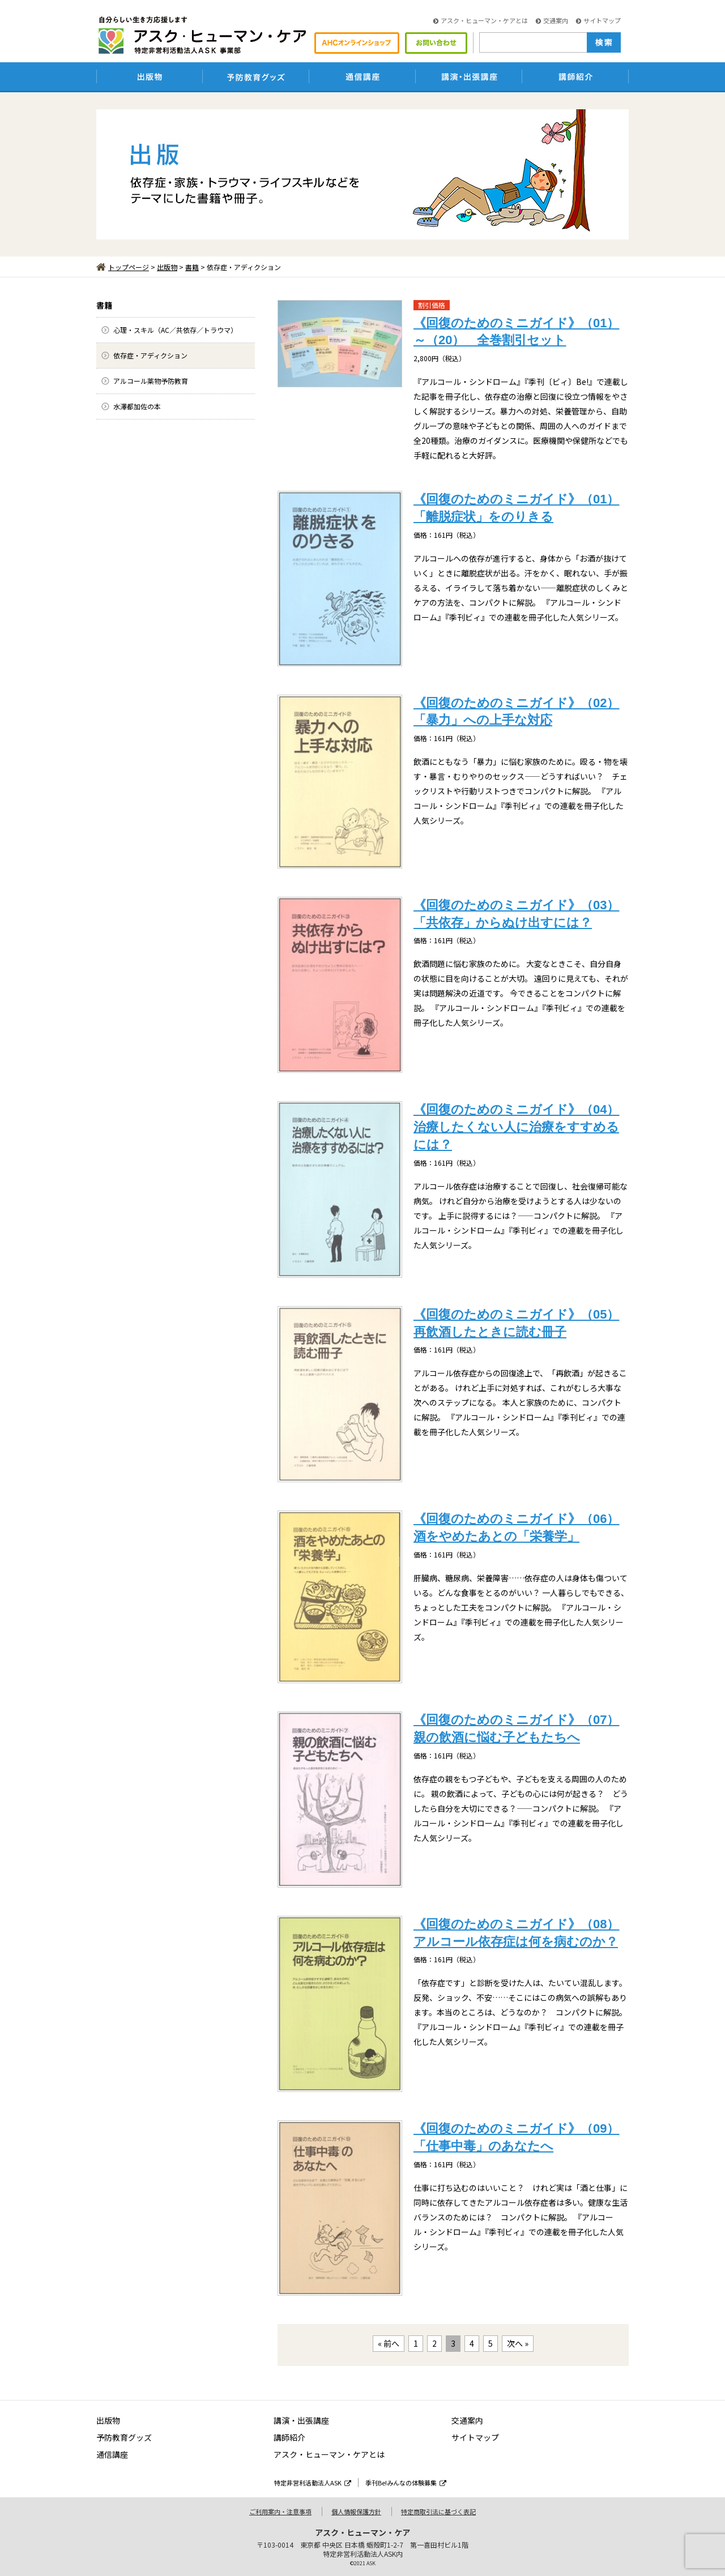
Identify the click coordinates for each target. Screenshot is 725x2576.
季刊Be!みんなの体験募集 (405, 2482)
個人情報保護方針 (356, 2511)
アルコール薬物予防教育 (150, 381)
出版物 (167, 267)
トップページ (122, 267)
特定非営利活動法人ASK (312, 2482)
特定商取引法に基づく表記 (438, 2511)
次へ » (517, 2343)
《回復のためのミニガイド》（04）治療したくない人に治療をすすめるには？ (516, 1127)
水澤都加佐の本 (137, 406)
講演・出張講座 (301, 2420)
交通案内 (552, 20)
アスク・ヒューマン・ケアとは (480, 20)
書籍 (192, 267)
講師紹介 (289, 2437)
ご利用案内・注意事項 (280, 2511)
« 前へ (388, 2343)
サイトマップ (598, 20)
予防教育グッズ (124, 2437)
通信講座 (112, 2454)
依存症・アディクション (150, 355)
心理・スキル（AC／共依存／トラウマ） (175, 330)
